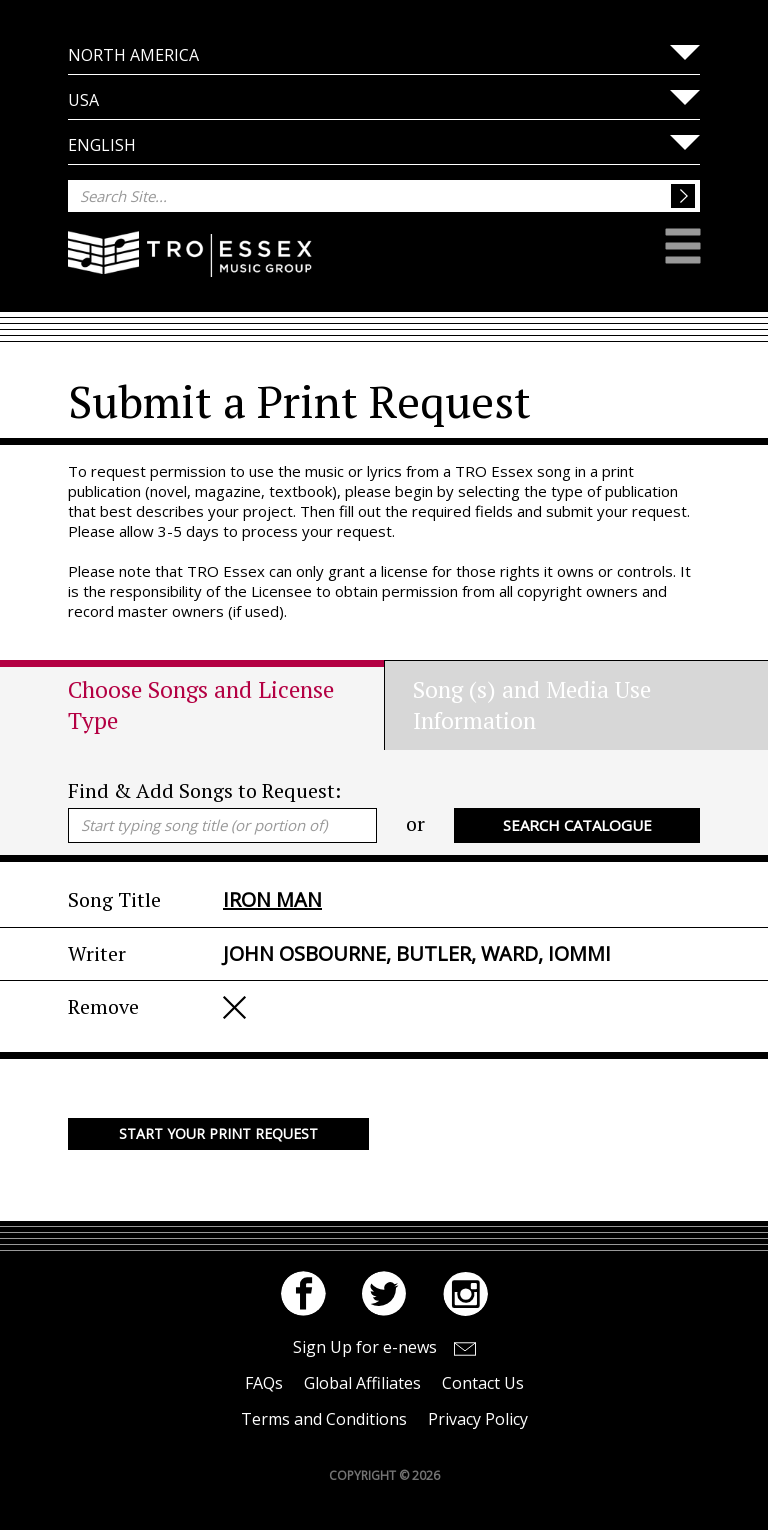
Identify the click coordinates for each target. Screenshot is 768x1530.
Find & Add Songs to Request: (204, 790)
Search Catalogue (577, 825)
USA (83, 100)
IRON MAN (272, 899)
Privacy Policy (478, 1419)
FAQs (264, 1383)
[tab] (226, 705)
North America (133, 55)
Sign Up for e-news (365, 1347)
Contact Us (483, 1383)
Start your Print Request (218, 1133)
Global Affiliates (362, 1383)
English (102, 145)
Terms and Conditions (324, 1419)
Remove (234, 1007)
